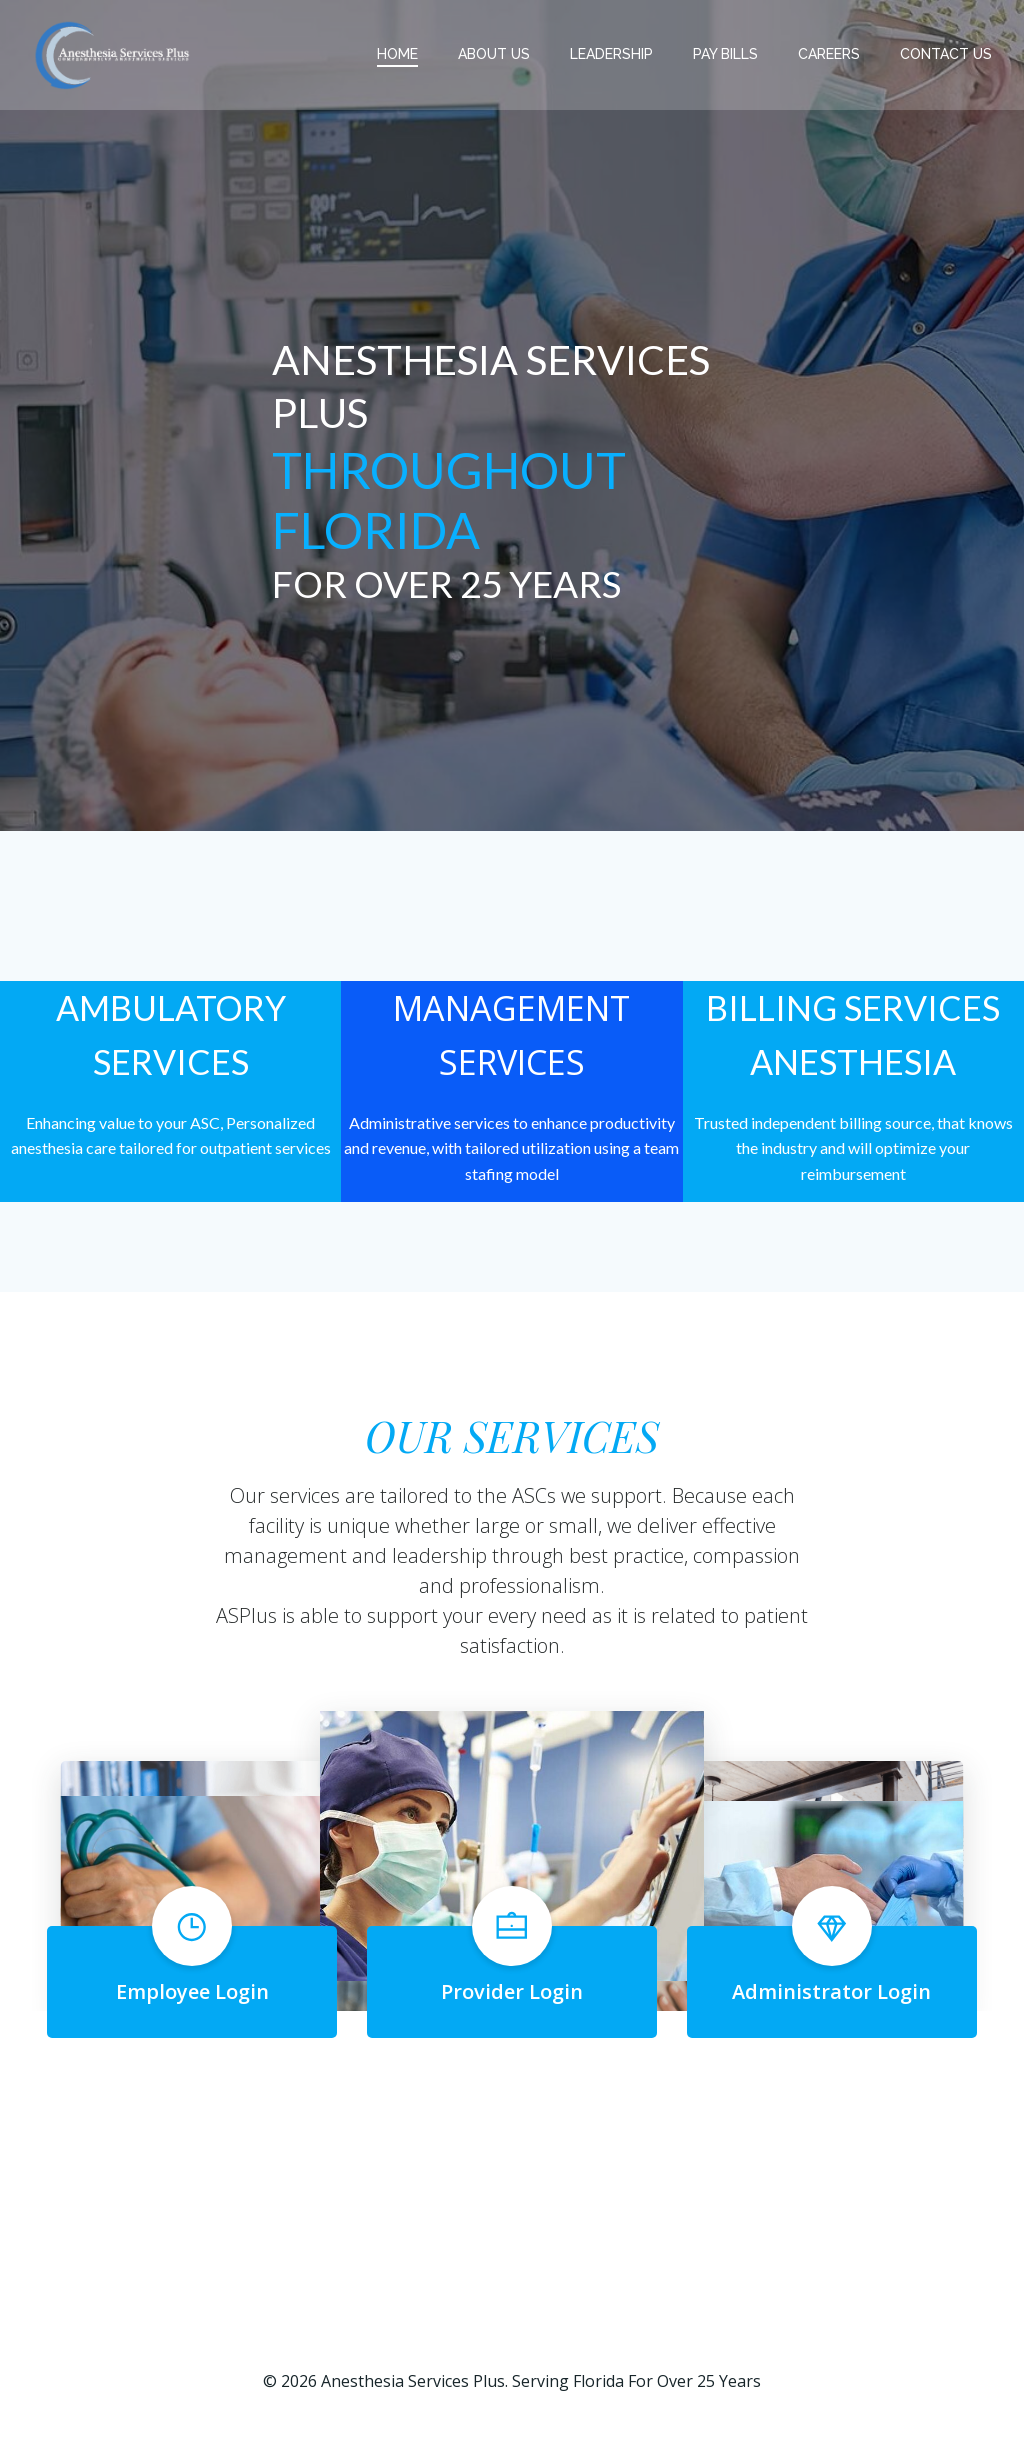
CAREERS (829, 54)
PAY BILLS (725, 54)
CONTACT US (946, 54)
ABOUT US (494, 54)
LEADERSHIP (611, 54)
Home (397, 54)
